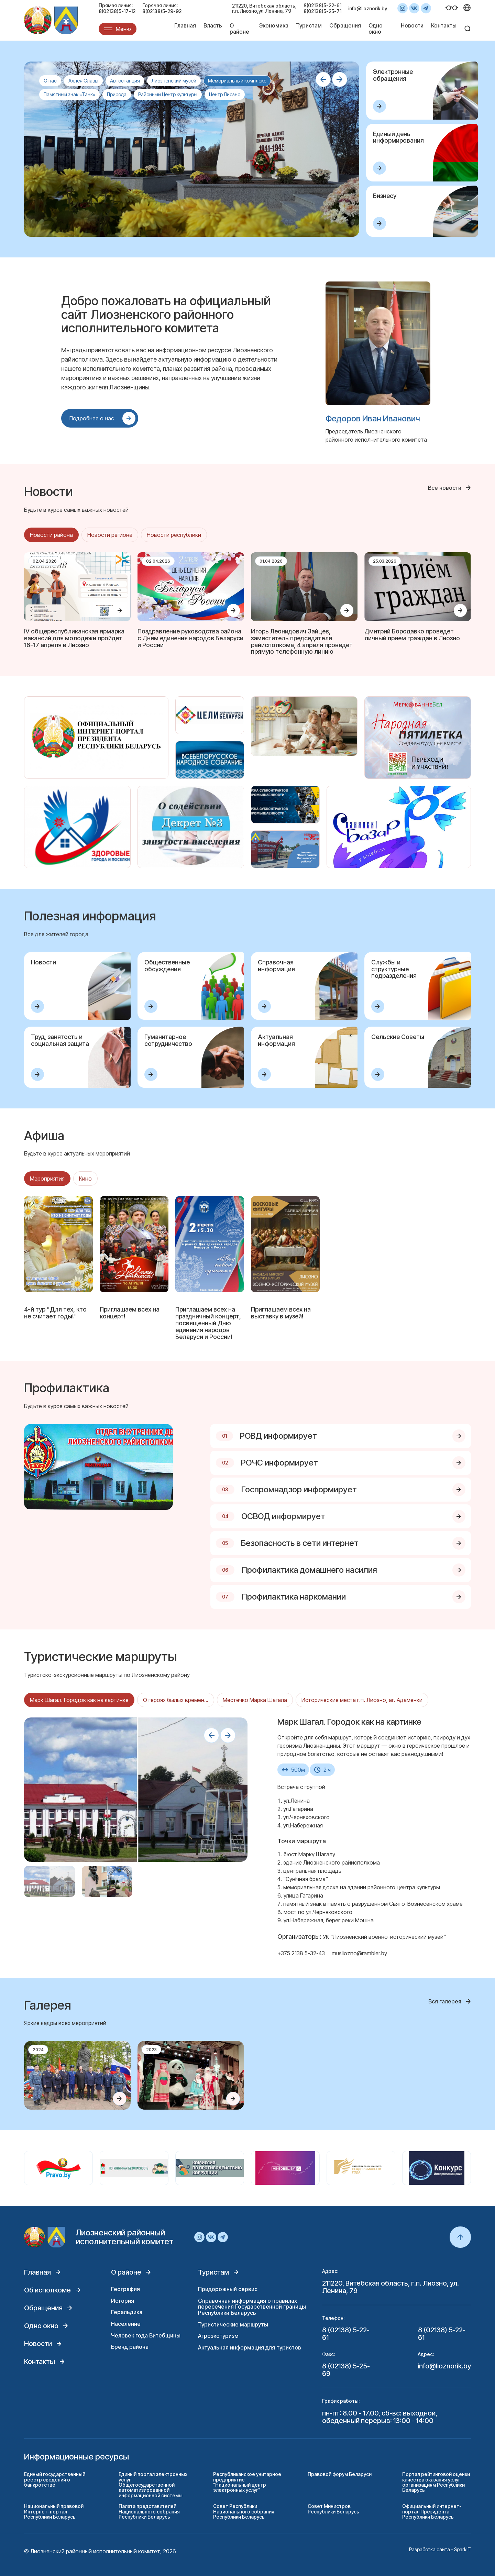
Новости (412, 25)
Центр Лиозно (224, 94)
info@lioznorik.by (367, 8)
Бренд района (129, 2346)
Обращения (345, 25)
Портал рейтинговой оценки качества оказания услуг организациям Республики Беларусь (436, 2482)
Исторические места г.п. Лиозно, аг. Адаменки (361, 1699)
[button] (323, 79)
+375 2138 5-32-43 (301, 1953)
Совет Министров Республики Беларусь (333, 2508)
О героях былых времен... (175, 1699)
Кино (85, 1178)
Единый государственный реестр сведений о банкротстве (54, 2479)
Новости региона (109, 534)
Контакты (443, 25)
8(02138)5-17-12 (117, 11)
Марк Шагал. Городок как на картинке (79, 1699)
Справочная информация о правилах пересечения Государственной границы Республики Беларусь (252, 2306)
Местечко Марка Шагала (255, 1699)
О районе (239, 28)
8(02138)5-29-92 (162, 11)
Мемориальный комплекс (237, 81)
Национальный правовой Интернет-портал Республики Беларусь (54, 2511)
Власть (213, 25)
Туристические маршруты (233, 2324)
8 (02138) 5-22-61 (346, 2333)
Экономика (273, 25)
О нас (50, 81)
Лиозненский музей (174, 81)
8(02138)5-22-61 (322, 5)
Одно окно (375, 28)
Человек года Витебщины (145, 2335)
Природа (116, 94)
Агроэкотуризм (218, 2335)
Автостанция (125, 81)
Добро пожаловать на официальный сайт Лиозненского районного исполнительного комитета (166, 314)
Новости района (51, 534)
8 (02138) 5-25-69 (346, 2369)
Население (126, 2323)
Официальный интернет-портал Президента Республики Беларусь (432, 2511)
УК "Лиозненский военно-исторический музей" (384, 1936)
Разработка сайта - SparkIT (440, 2549)
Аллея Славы (83, 81)
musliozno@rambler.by (359, 1953)
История (122, 2300)
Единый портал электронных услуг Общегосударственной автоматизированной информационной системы (153, 2484)
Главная (185, 25)
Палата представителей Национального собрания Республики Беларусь (149, 2511)
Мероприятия (47, 1178)
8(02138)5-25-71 (322, 11)
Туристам (309, 25)
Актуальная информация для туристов (249, 2347)
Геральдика (126, 2312)
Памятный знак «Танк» (69, 94)
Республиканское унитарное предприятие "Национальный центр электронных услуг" (247, 2482)
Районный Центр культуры (167, 94)
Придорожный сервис (227, 2289)
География (125, 2289)
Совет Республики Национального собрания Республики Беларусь (243, 2511)
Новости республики (174, 534)
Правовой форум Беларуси (340, 2474)
